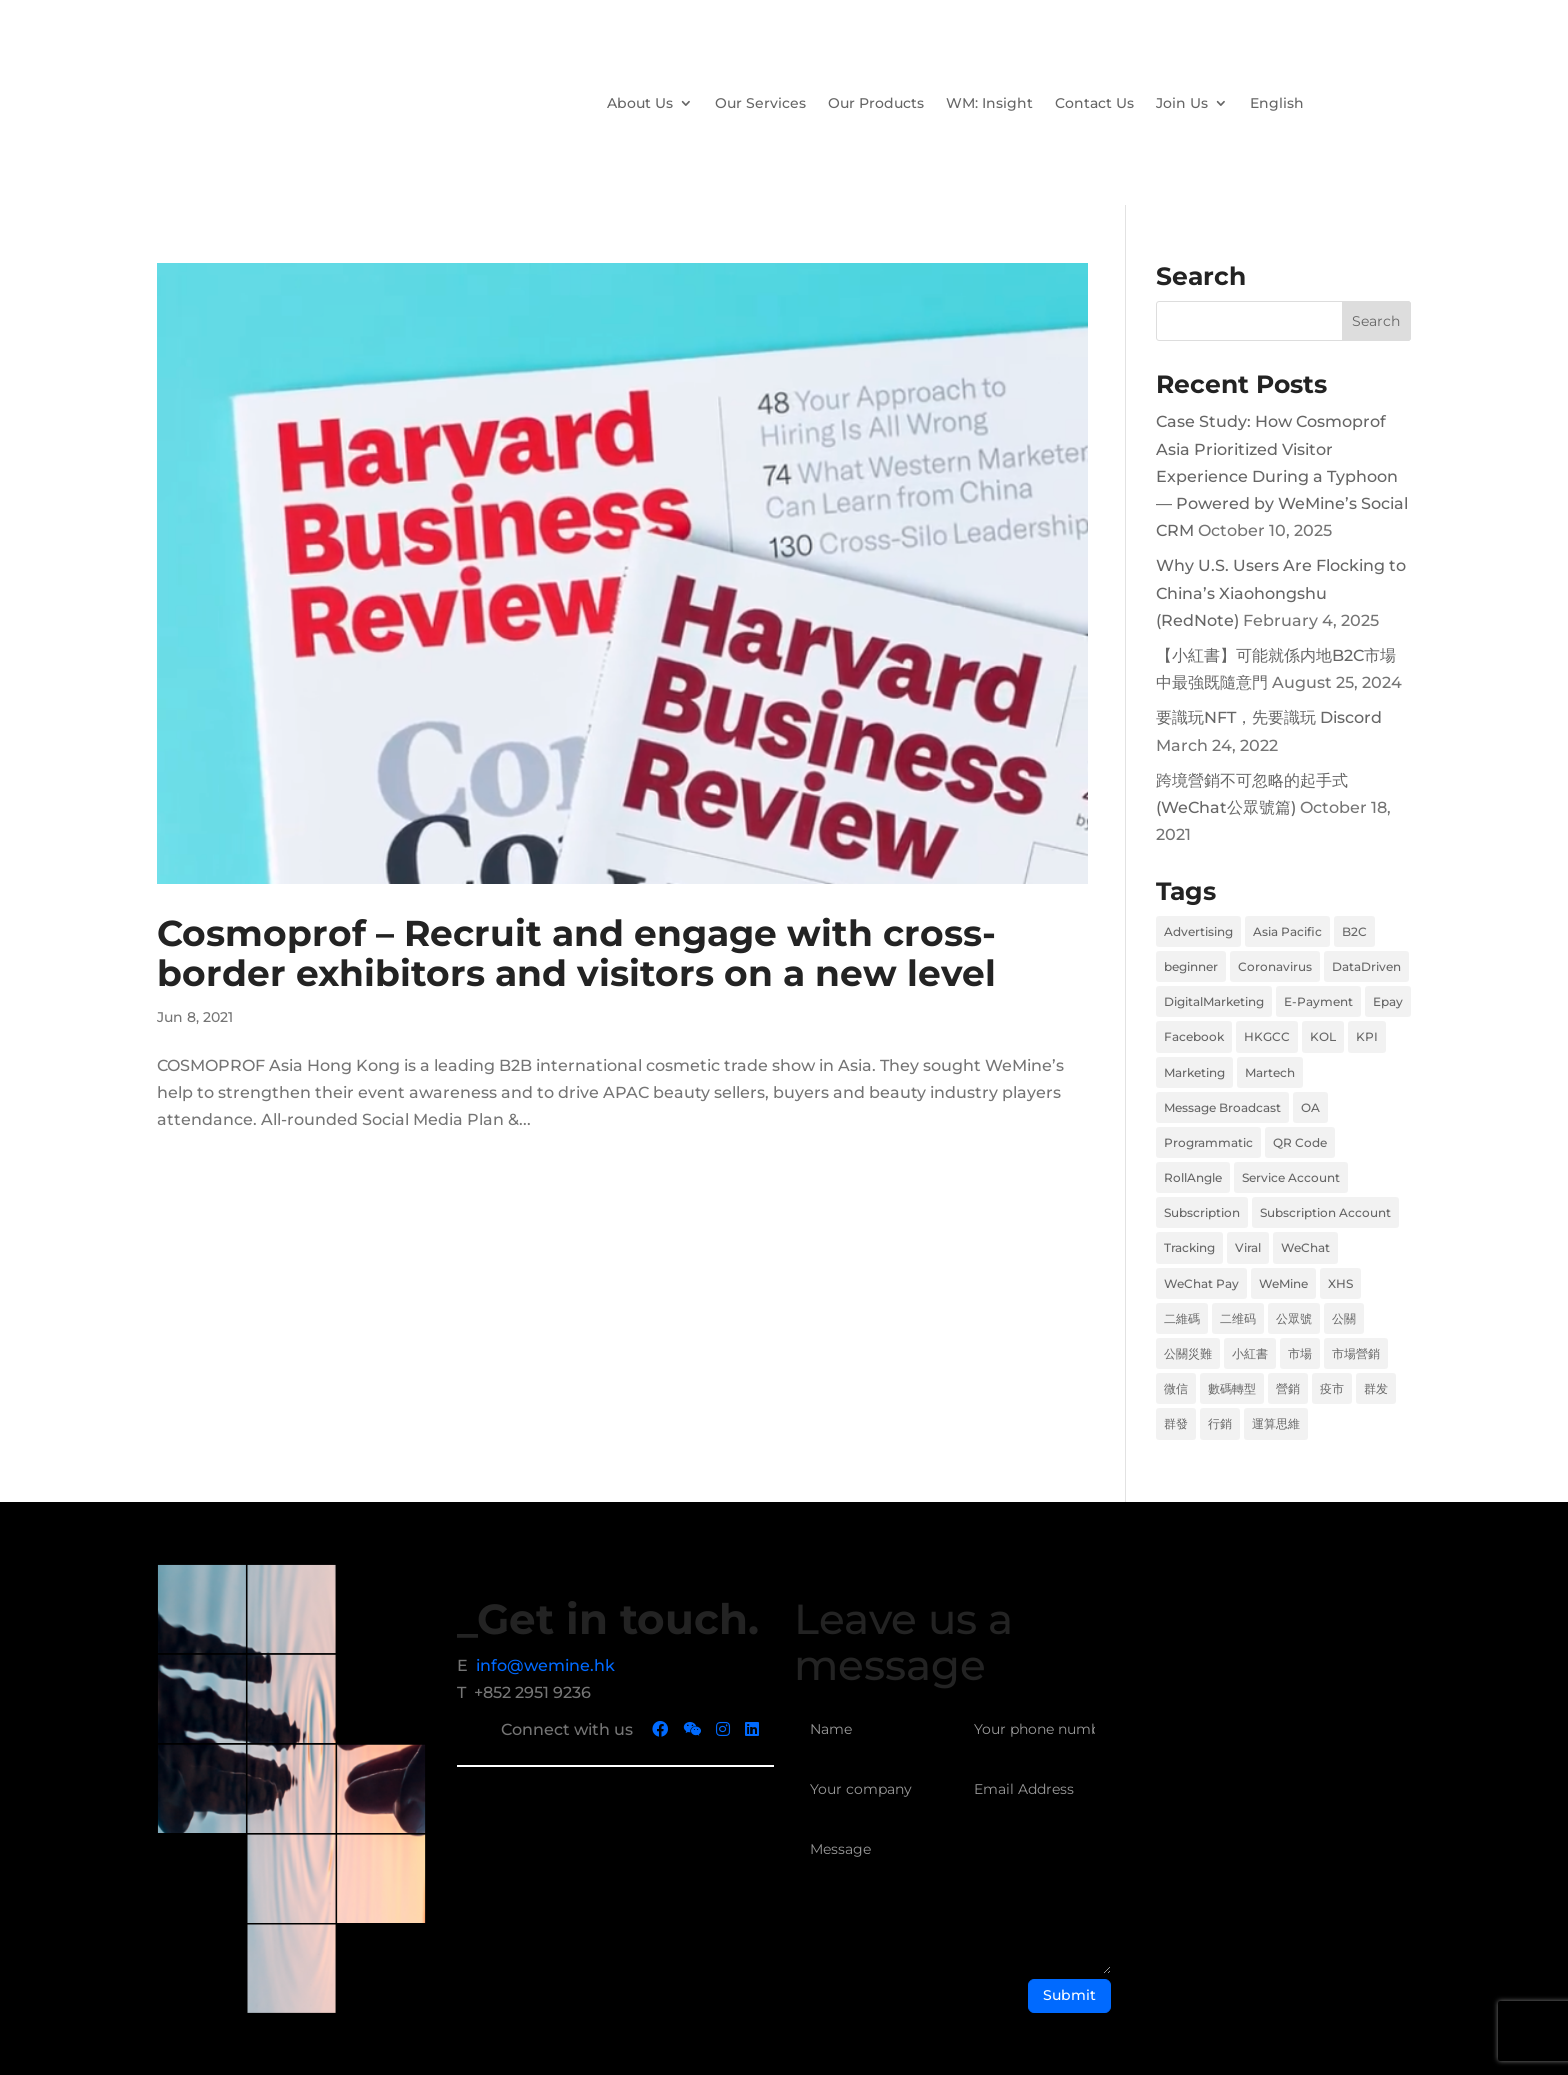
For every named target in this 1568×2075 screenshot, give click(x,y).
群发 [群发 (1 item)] (1376, 1388)
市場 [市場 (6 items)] (1300, 1353)
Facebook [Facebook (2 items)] (1194, 1036)
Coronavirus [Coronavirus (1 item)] (1275, 966)
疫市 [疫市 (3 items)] (1332, 1388)
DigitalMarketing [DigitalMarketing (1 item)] (1214, 1001)
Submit (1069, 1995)
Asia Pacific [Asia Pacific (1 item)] (1287, 931)
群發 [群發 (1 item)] (1176, 1423)
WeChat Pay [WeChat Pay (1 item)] (1201, 1283)
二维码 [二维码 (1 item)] (1238, 1318)
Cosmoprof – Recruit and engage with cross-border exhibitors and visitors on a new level (576, 953)
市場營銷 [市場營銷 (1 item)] (1356, 1353)
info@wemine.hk (545, 1665)
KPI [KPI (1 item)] (1367, 1036)
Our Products (876, 103)
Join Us (1182, 103)
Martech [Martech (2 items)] (1270, 1072)
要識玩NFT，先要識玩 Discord (1269, 717)
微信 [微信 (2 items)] (1176, 1388)
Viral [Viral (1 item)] (1248, 1247)
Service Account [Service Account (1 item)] (1291, 1177)
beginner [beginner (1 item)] (1191, 966)
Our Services (760, 103)
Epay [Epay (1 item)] (1388, 1001)
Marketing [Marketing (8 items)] (1194, 1072)
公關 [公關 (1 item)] (1344, 1318)
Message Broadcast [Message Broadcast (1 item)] (1222, 1107)
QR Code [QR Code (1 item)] (1300, 1142)
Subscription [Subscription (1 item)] (1202, 1212)
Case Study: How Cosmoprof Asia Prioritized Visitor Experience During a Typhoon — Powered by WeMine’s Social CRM (1282, 476)
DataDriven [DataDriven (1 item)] (1366, 966)
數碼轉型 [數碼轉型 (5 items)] (1232, 1388)
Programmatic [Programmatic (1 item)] (1208, 1142)
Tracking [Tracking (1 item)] (1189, 1247)
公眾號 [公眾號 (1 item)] (1294, 1318)
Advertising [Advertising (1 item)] (1198, 931)
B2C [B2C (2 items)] (1354, 931)
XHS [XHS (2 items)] (1340, 1283)
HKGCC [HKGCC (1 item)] (1267, 1036)
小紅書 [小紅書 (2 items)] (1250, 1353)
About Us (640, 103)
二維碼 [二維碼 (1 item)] (1182, 1318)
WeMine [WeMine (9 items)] (1283, 1283)
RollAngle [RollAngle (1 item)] (1193, 1177)
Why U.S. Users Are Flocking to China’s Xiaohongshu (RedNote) (1281, 592)
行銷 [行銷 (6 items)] (1220, 1423)
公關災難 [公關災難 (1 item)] (1188, 1353)
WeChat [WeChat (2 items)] (1305, 1247)
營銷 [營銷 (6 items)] (1288, 1388)
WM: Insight (989, 103)
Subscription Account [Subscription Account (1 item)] (1325, 1212)
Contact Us (1094, 103)
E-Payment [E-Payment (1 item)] (1318, 1001)
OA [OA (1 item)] (1310, 1107)
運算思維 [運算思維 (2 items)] (1276, 1423)
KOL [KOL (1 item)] (1323, 1036)
